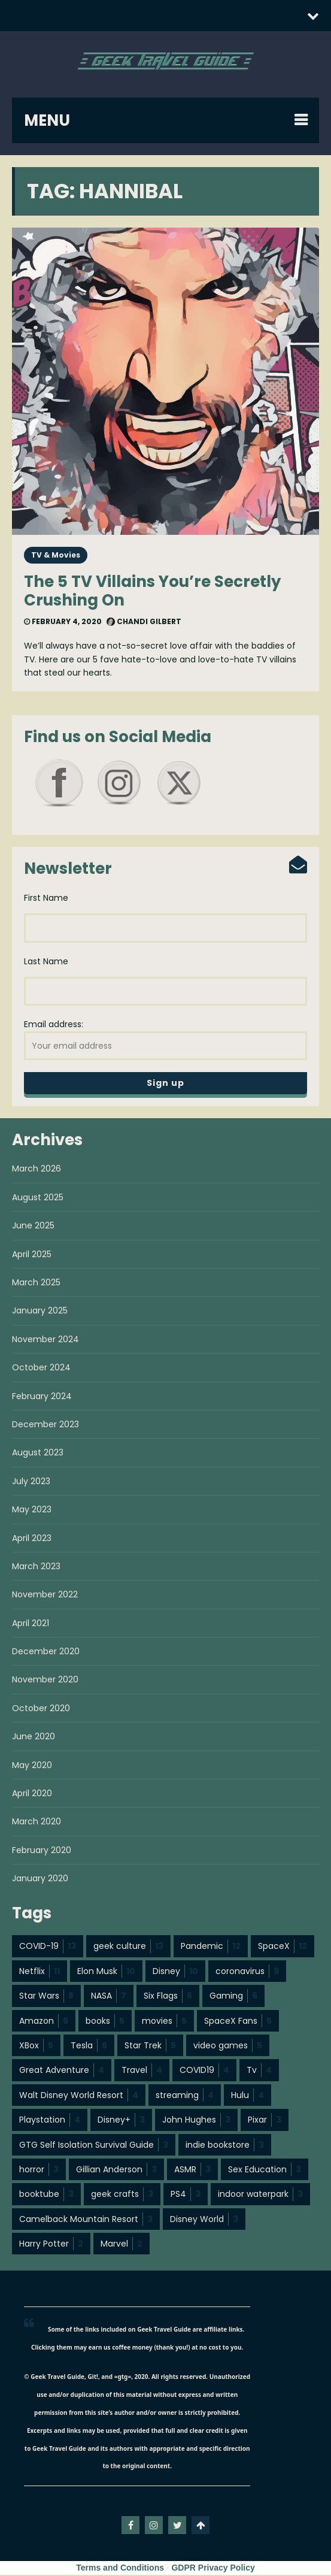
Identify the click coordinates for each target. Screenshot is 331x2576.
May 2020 (32, 1766)
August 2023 (37, 1454)
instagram (154, 2526)
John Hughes (196, 2120)
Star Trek (150, 2046)
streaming (185, 2096)
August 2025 (37, 1198)
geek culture (128, 1947)
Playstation (49, 2120)
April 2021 (30, 1624)
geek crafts (122, 2195)
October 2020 (41, 1709)
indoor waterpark (260, 2195)
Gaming (233, 1996)
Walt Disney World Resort (78, 2096)
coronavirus (247, 1972)
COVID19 (204, 2071)
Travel (142, 2071)
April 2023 (31, 1539)
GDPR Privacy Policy (212, 2569)
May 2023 (31, 1510)
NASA (108, 1996)
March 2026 (36, 1170)
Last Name (46, 962)
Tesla (89, 2046)
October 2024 (41, 1369)
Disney (175, 1972)
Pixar (264, 2120)
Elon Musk (106, 1972)
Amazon (43, 2022)
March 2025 (36, 1283)
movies (164, 2022)
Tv (259, 2071)
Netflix (39, 1972)
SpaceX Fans (238, 2022)
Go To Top (200, 2526)
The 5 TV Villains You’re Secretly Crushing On (152, 591)
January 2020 (40, 1879)
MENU (47, 120)
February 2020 (41, 1851)
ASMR (192, 2170)
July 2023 (31, 1482)
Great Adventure (61, 2071)
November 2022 (45, 1596)
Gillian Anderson (116, 2170)
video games (227, 2046)
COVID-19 (47, 1947)
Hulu (247, 2096)
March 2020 (36, 1823)
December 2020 (46, 1652)
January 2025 (40, 1312)
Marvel (121, 2244)
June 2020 (33, 1737)
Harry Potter (51, 2244)
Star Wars (46, 1996)
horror (39, 2170)
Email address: (165, 1040)
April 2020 (32, 1794)
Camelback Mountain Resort (86, 2220)
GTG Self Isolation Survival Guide (93, 2146)
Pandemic (211, 1947)
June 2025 (33, 1227)
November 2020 (45, 1681)
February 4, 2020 (63, 621)
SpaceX (282, 1947)
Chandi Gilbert (144, 621)
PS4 (186, 2195)
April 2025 (31, 1255)
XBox (36, 2046)
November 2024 (45, 1340)
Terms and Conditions (120, 2569)
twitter (177, 2526)
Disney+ (121, 2120)
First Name (46, 898)
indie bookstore (225, 2146)
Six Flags (168, 1996)
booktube (46, 2195)
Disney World (204, 2220)
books (105, 2022)
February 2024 (42, 1397)
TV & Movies (55, 555)
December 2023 (45, 1425)
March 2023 (36, 1567)
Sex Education (264, 2170)
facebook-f (130, 2526)
